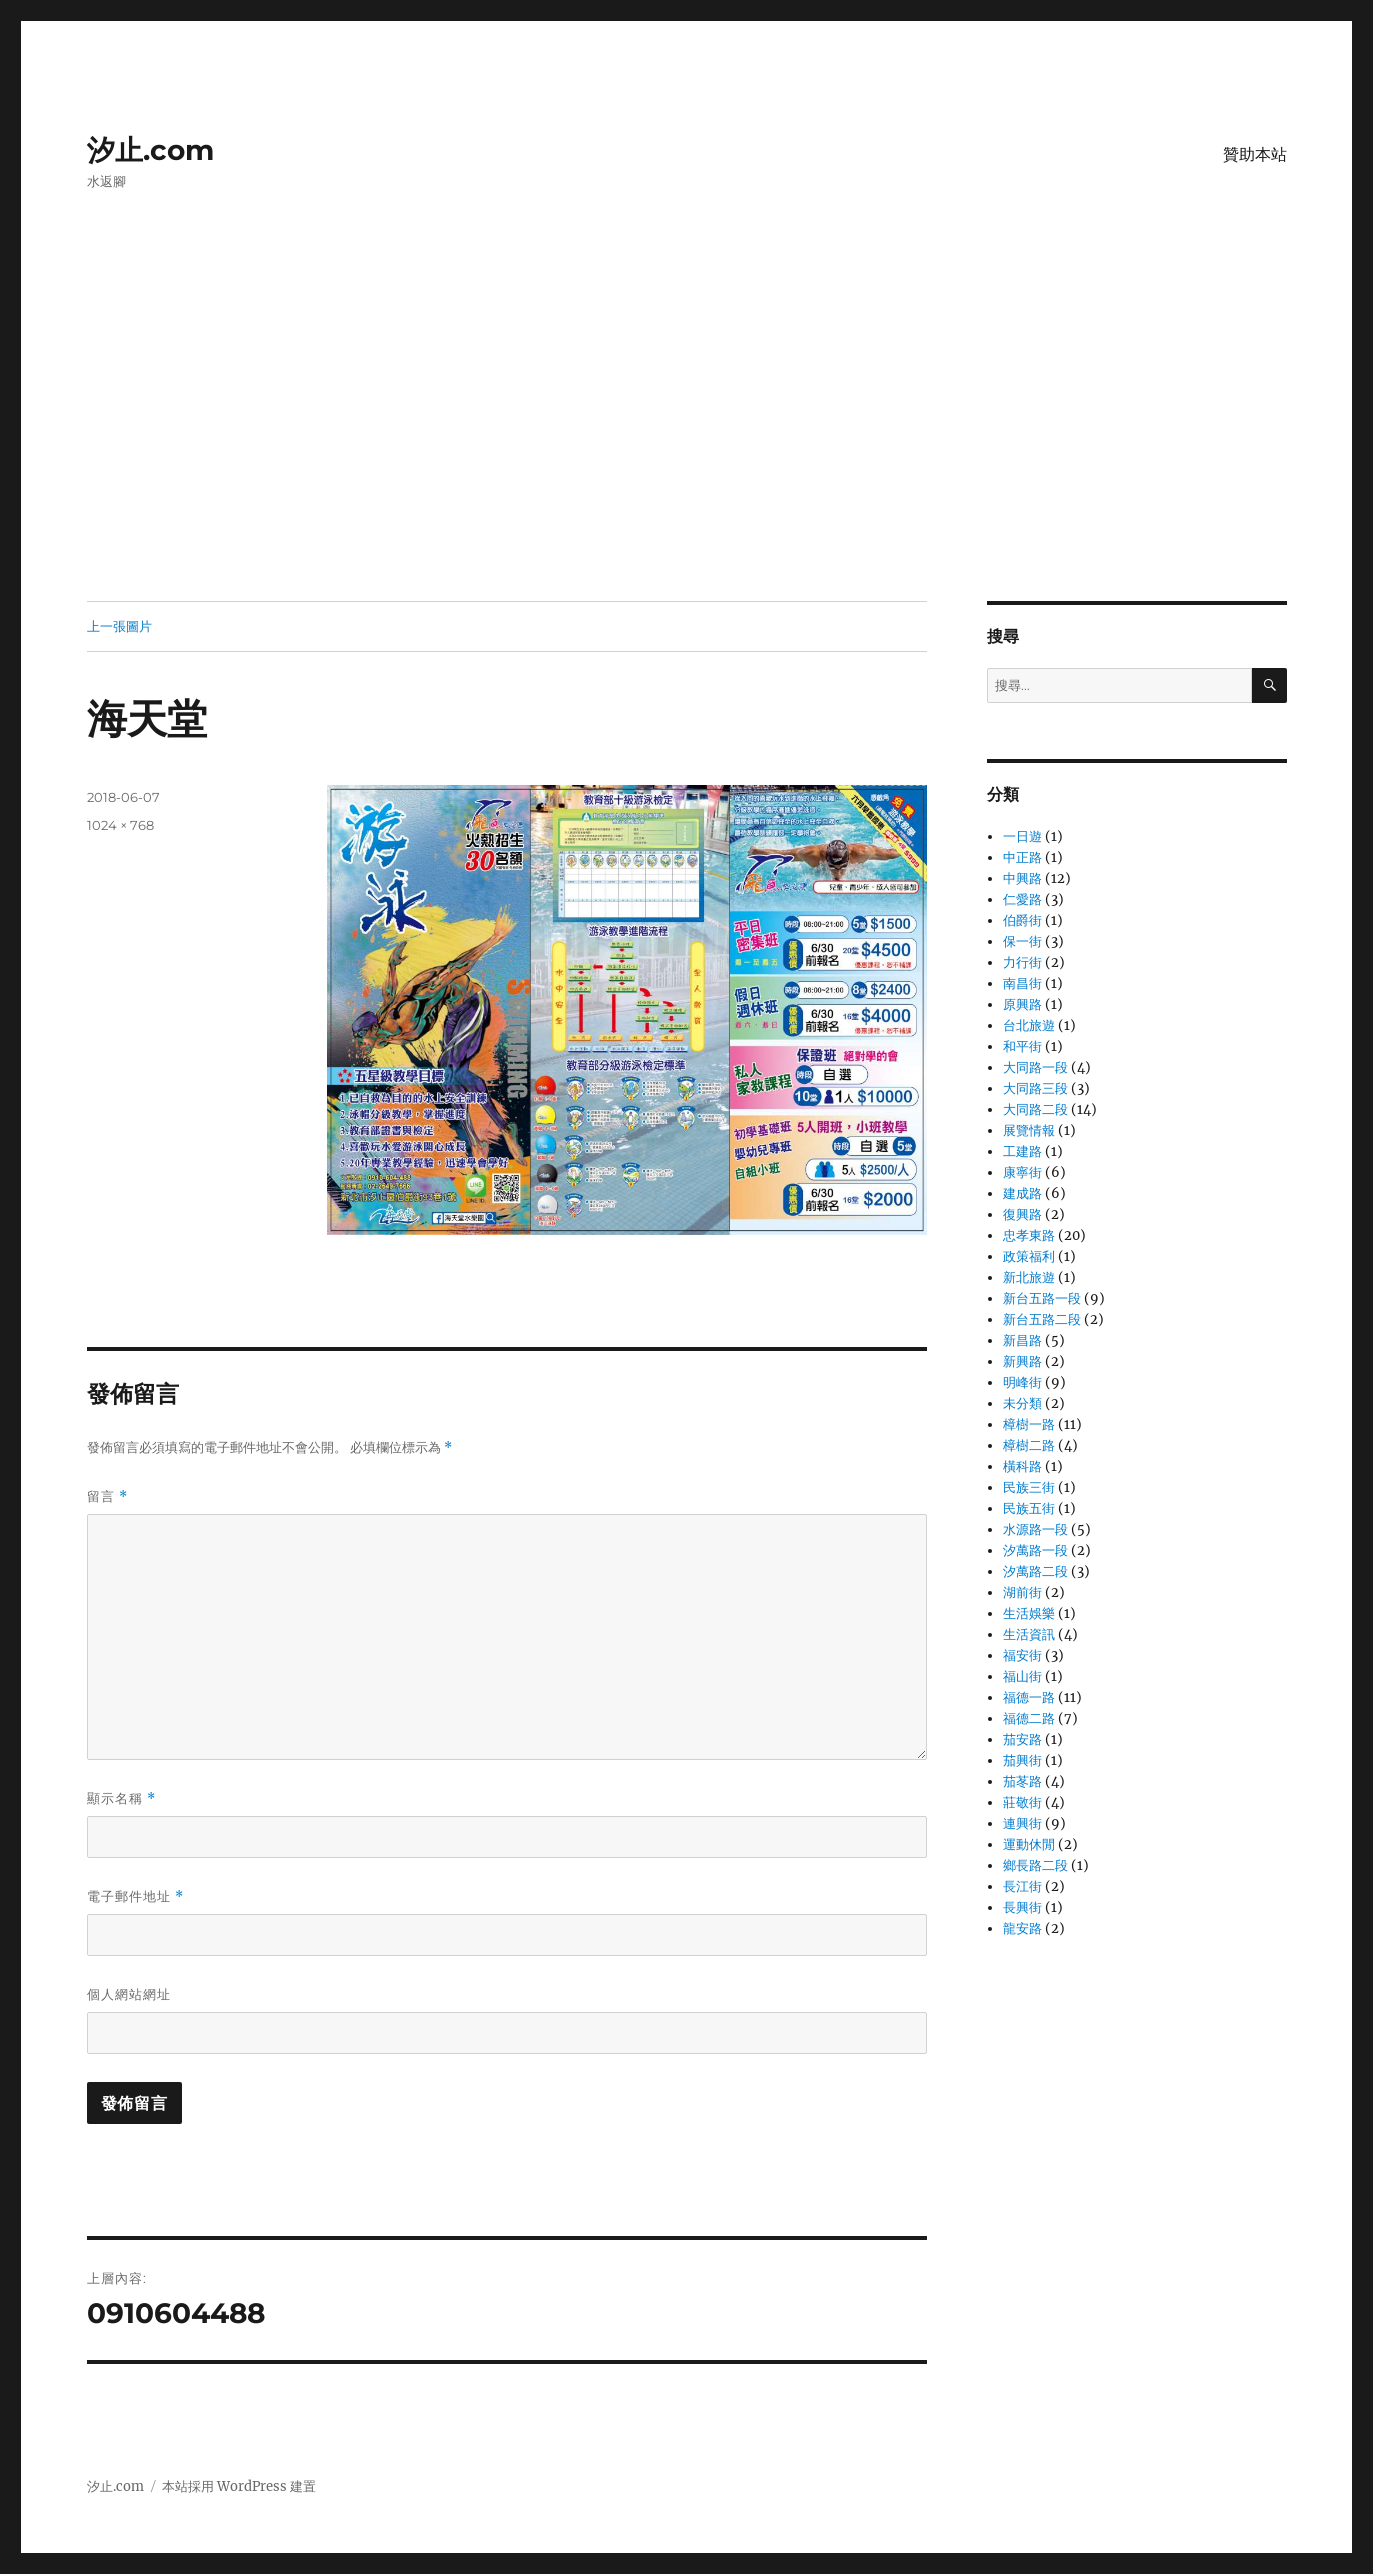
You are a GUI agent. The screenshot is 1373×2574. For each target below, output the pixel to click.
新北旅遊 (1029, 1277)
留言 (107, 1496)
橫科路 (1022, 1466)
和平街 (1022, 1046)
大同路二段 (1035, 1109)
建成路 (1022, 1193)
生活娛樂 (1029, 1613)
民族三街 (1029, 1487)
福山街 (1022, 1676)
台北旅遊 (1029, 1025)
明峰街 (1022, 1382)
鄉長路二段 (1035, 1865)
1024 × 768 (120, 825)
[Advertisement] (687, 453)
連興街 (1022, 1823)
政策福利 (1029, 1256)
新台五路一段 (1042, 1298)
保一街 (1022, 941)
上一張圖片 (119, 626)
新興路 (1022, 1361)
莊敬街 (1022, 1802)
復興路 (1022, 1214)
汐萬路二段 (1035, 1571)
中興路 (1022, 878)
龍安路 (1022, 1928)
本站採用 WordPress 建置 (239, 2486)
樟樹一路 (1029, 1424)
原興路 (1022, 1004)
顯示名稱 (121, 1798)
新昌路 (1022, 1340)
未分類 (1022, 1403)
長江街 (1022, 1886)
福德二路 (1029, 1718)
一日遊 (1022, 836)
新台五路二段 (1042, 1319)
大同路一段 (1035, 1067)
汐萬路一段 (1035, 1550)
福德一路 (1029, 1697)
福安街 (1022, 1655)
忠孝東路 (1029, 1235)
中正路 (1022, 857)
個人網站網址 (129, 1994)
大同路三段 (1035, 1088)
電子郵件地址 (135, 1896)
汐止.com (150, 150)
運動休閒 (1029, 1844)
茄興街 (1022, 1760)
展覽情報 (1029, 1130)
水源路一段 (1035, 1529)
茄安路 (1022, 1739)
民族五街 (1029, 1508)
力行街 (1022, 962)
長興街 (1022, 1907)
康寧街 (1022, 1172)
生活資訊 (1029, 1634)
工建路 (1022, 1151)
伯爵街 (1022, 920)
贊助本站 (1255, 154)
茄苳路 (1022, 1781)
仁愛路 (1022, 899)
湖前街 (1022, 1592)
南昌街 (1022, 983)
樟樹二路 (1029, 1445)
